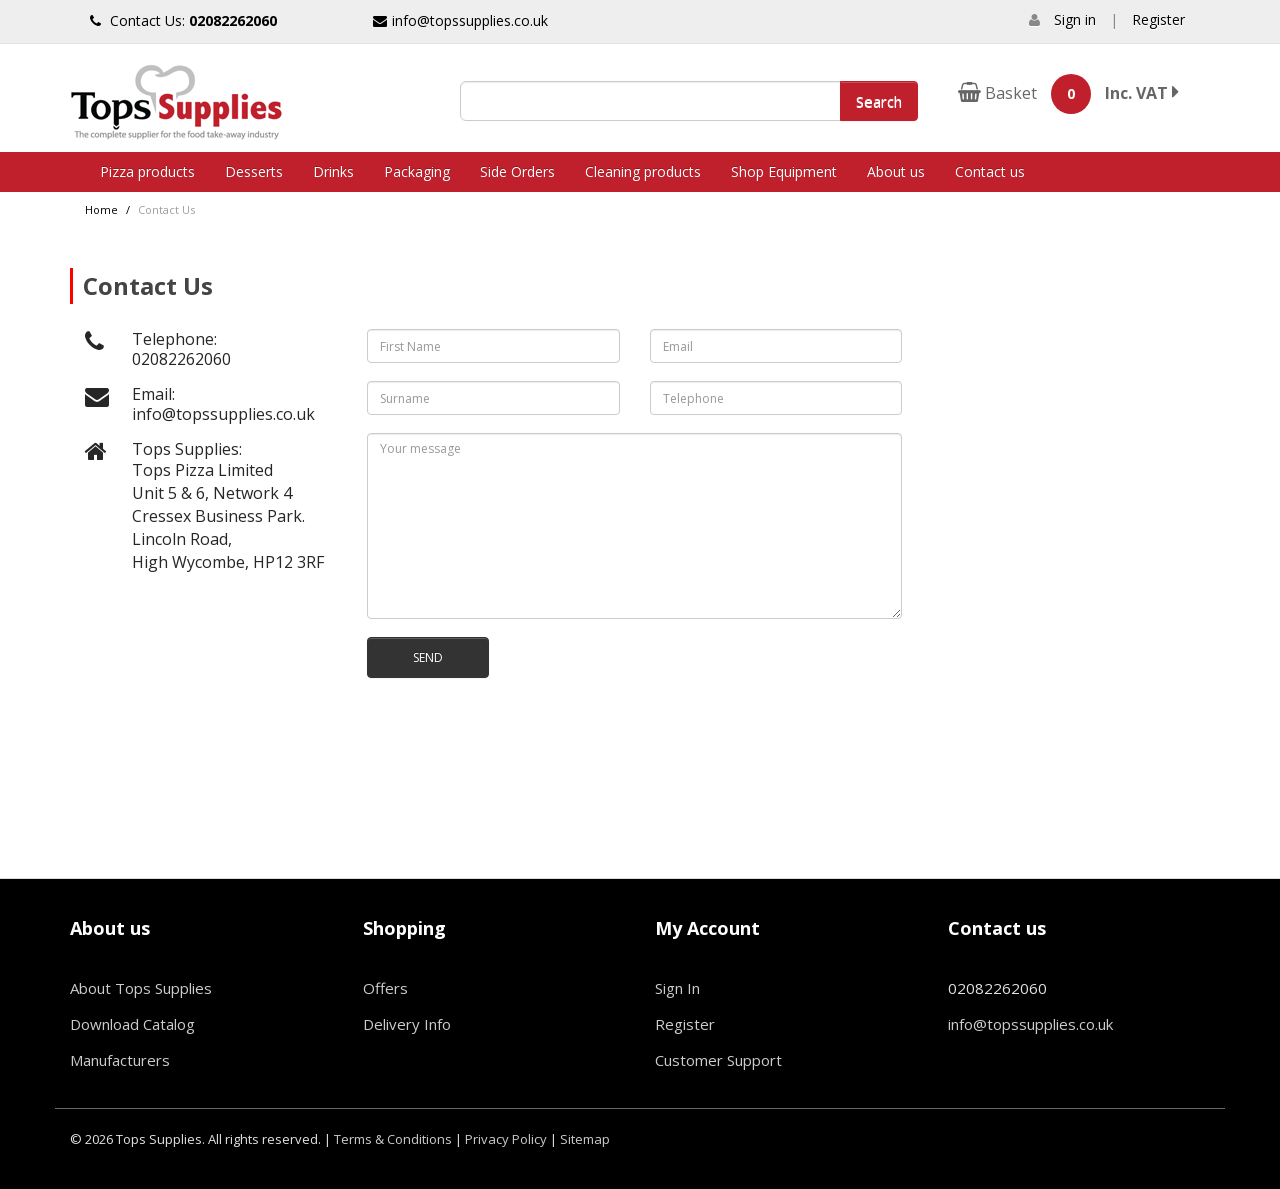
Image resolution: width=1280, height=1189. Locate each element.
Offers (385, 988)
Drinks (333, 171)
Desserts (254, 171)
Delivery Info (407, 1024)
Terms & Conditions (393, 1139)
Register (1158, 19)
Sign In (677, 988)
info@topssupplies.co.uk (460, 20)
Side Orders (517, 171)
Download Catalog (132, 1024)
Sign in (1075, 19)
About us (896, 171)
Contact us (990, 171)
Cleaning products (643, 171)
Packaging (417, 171)
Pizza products (147, 171)
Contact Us (166, 209)
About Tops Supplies (141, 988)
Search (879, 101)
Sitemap (585, 1139)
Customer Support (718, 1060)
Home (101, 209)
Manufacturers (120, 1060)
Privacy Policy (506, 1139)
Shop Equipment (784, 171)
